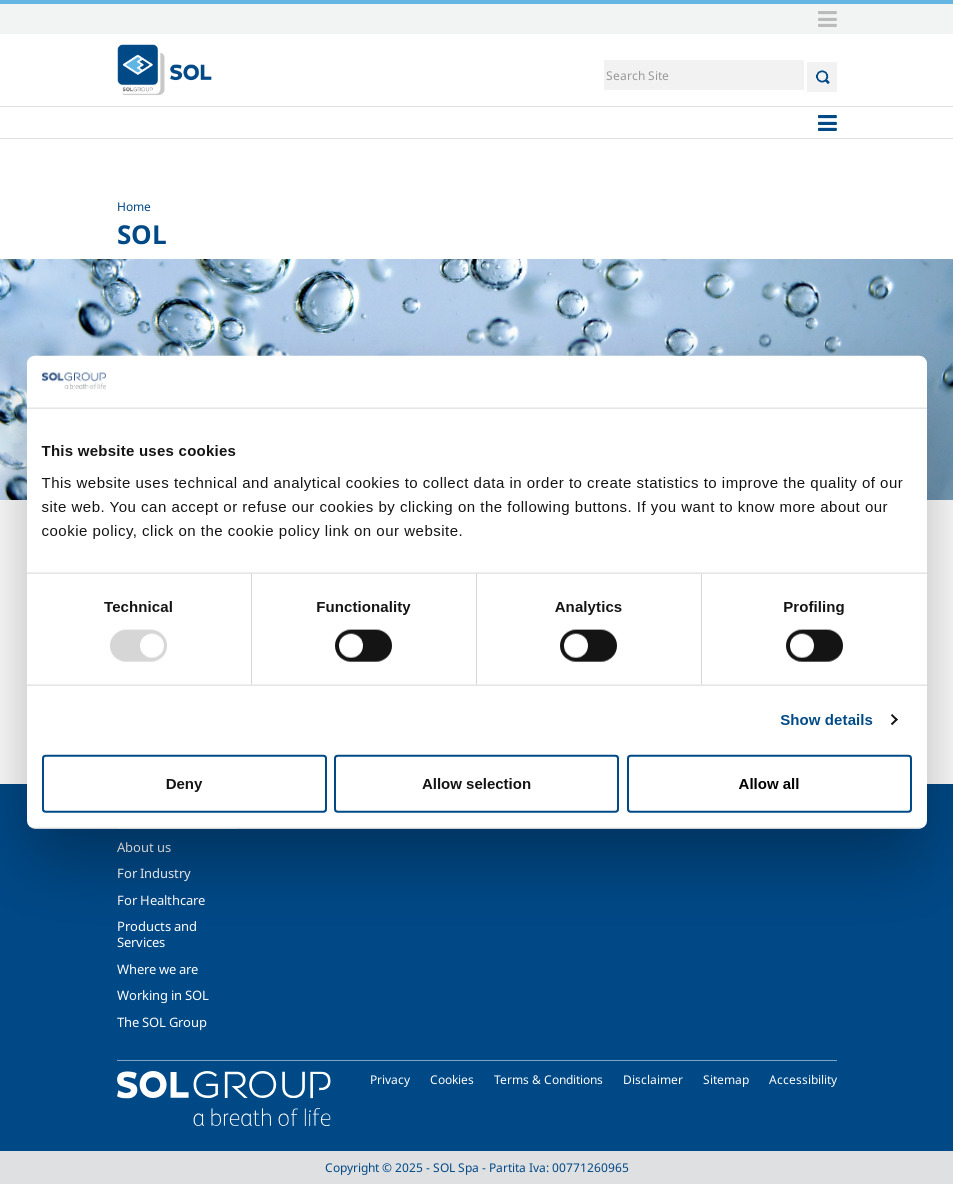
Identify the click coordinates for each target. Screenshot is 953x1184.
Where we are (157, 969)
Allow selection (476, 782)
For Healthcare (161, 900)
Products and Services (157, 934)
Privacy (390, 1079)
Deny (184, 782)
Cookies (452, 1079)
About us (144, 847)
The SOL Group (162, 1022)
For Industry (154, 873)
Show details (826, 719)
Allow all (769, 782)
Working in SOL (163, 995)
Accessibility (803, 1079)
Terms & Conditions (548, 1079)
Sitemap (726, 1079)
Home (134, 206)
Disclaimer (653, 1079)
